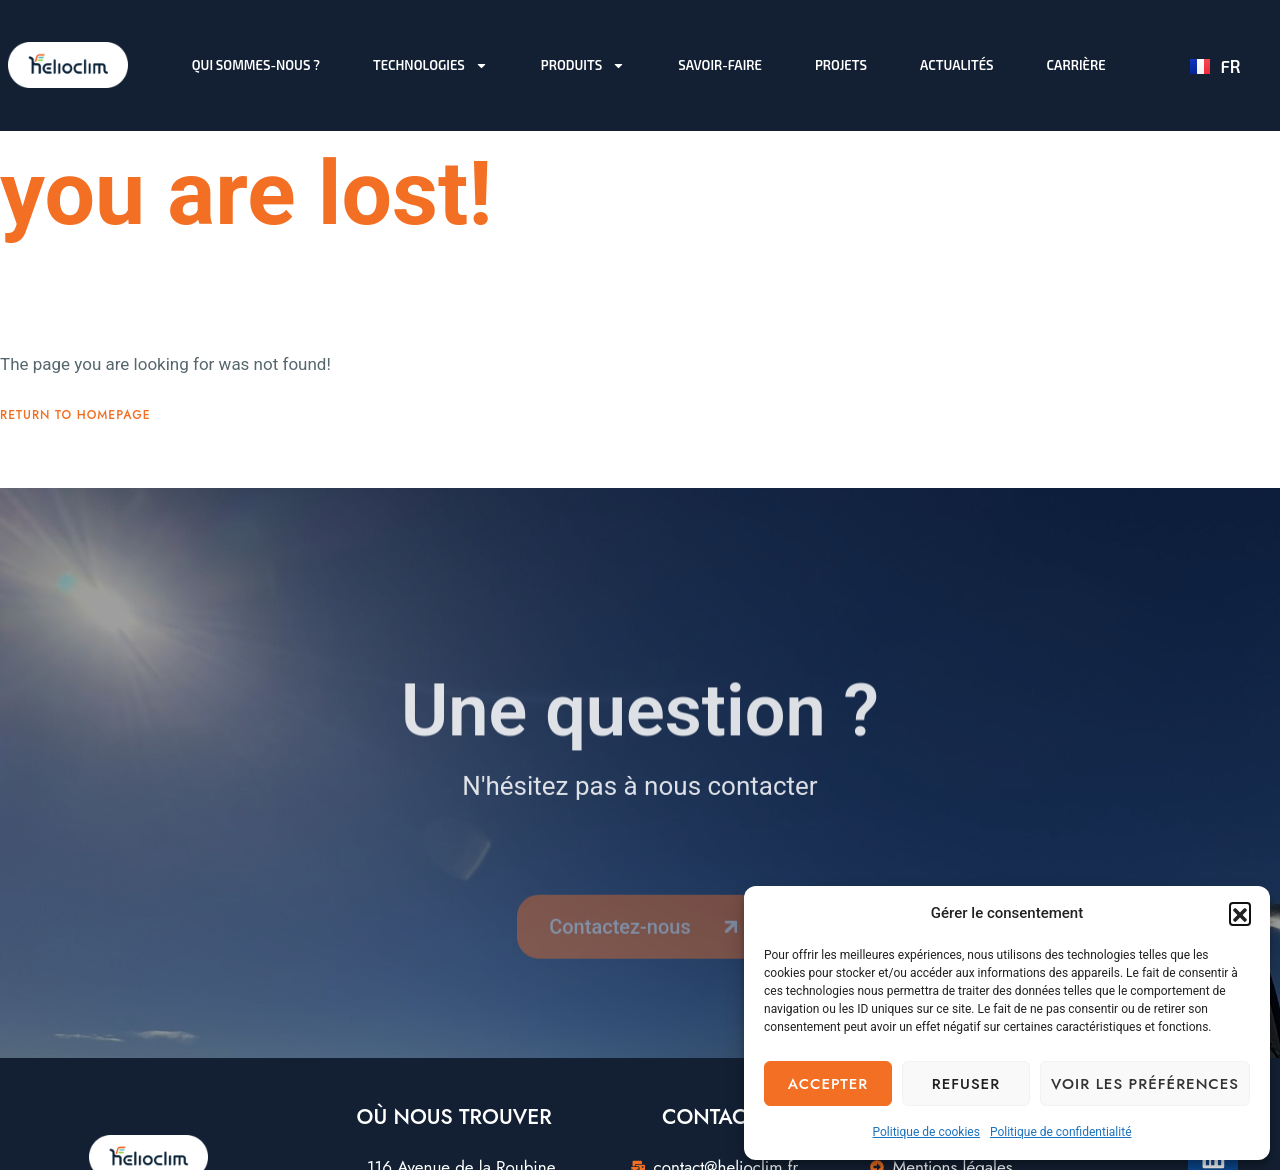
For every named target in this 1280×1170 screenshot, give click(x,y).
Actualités (957, 65)
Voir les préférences (1145, 1084)
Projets (841, 65)
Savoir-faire (720, 65)
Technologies (430, 65)
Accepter (828, 1084)
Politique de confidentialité (1061, 1132)
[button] (1240, 913)
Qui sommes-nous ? (256, 65)
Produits (583, 65)
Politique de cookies (926, 1132)
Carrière (1076, 65)
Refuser (966, 1084)
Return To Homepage (75, 431)
